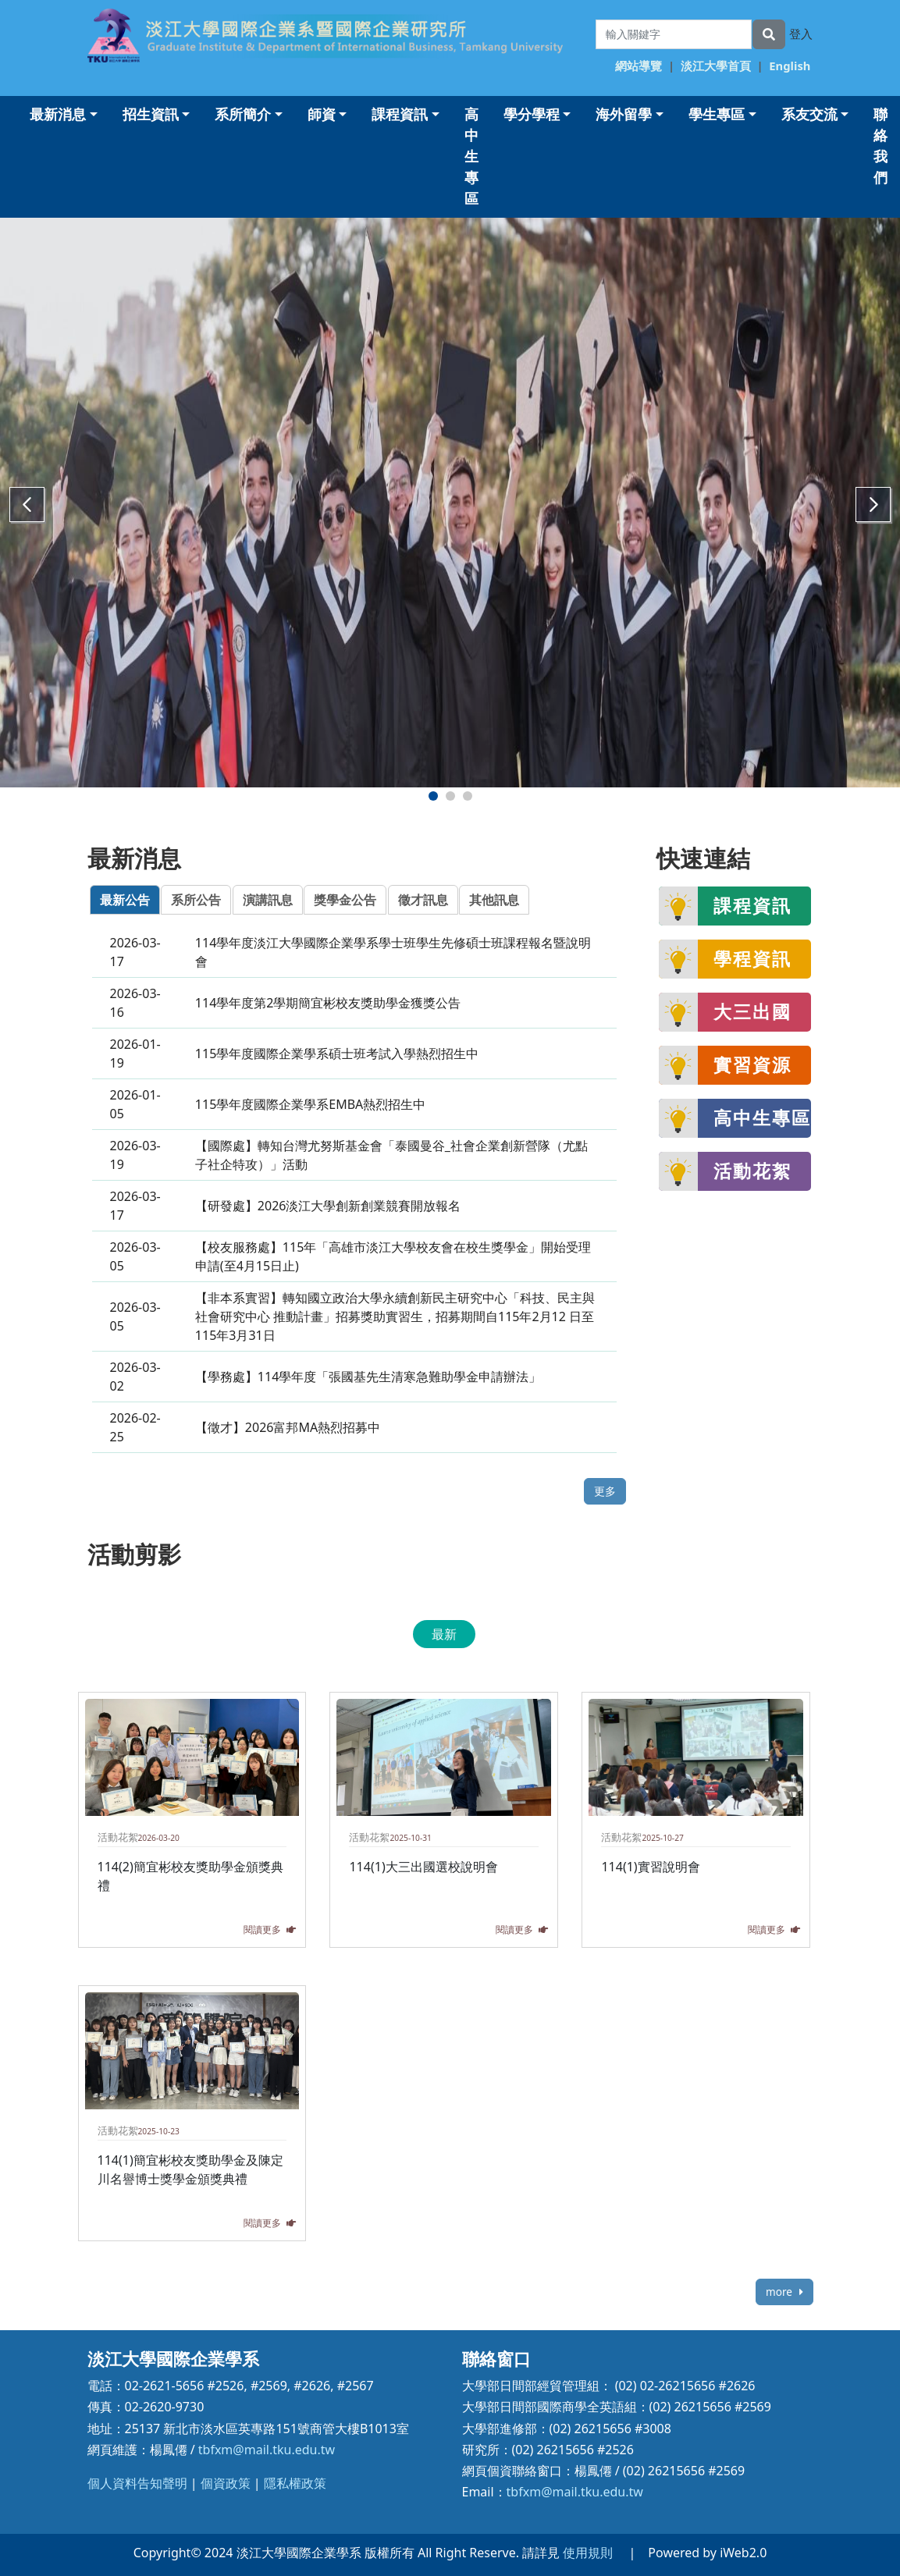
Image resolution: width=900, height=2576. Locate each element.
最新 (444, 1634)
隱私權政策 (295, 2483)
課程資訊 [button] (400, 114)
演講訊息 (268, 899)
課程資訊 (752, 905)
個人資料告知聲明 (137, 2483)
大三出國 (752, 1011)
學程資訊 (752, 958)
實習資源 (752, 1064)
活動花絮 (752, 1170)
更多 (605, 1490)
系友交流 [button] (809, 114)
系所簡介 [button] (243, 114)
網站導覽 (638, 65)
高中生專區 (471, 156)
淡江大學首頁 (716, 65)
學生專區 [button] (716, 114)
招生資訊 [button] (151, 114)
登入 (801, 33)
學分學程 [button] (531, 114)
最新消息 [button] (58, 114)
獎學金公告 (345, 899)
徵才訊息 (423, 899)
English (789, 65)
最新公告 (125, 899)
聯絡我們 (880, 146)
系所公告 (196, 899)
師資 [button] (322, 114)
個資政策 (226, 2483)
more (784, 2291)
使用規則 (588, 2552)
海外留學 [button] (624, 114)
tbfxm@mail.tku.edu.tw (266, 2449)
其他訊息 (494, 899)
